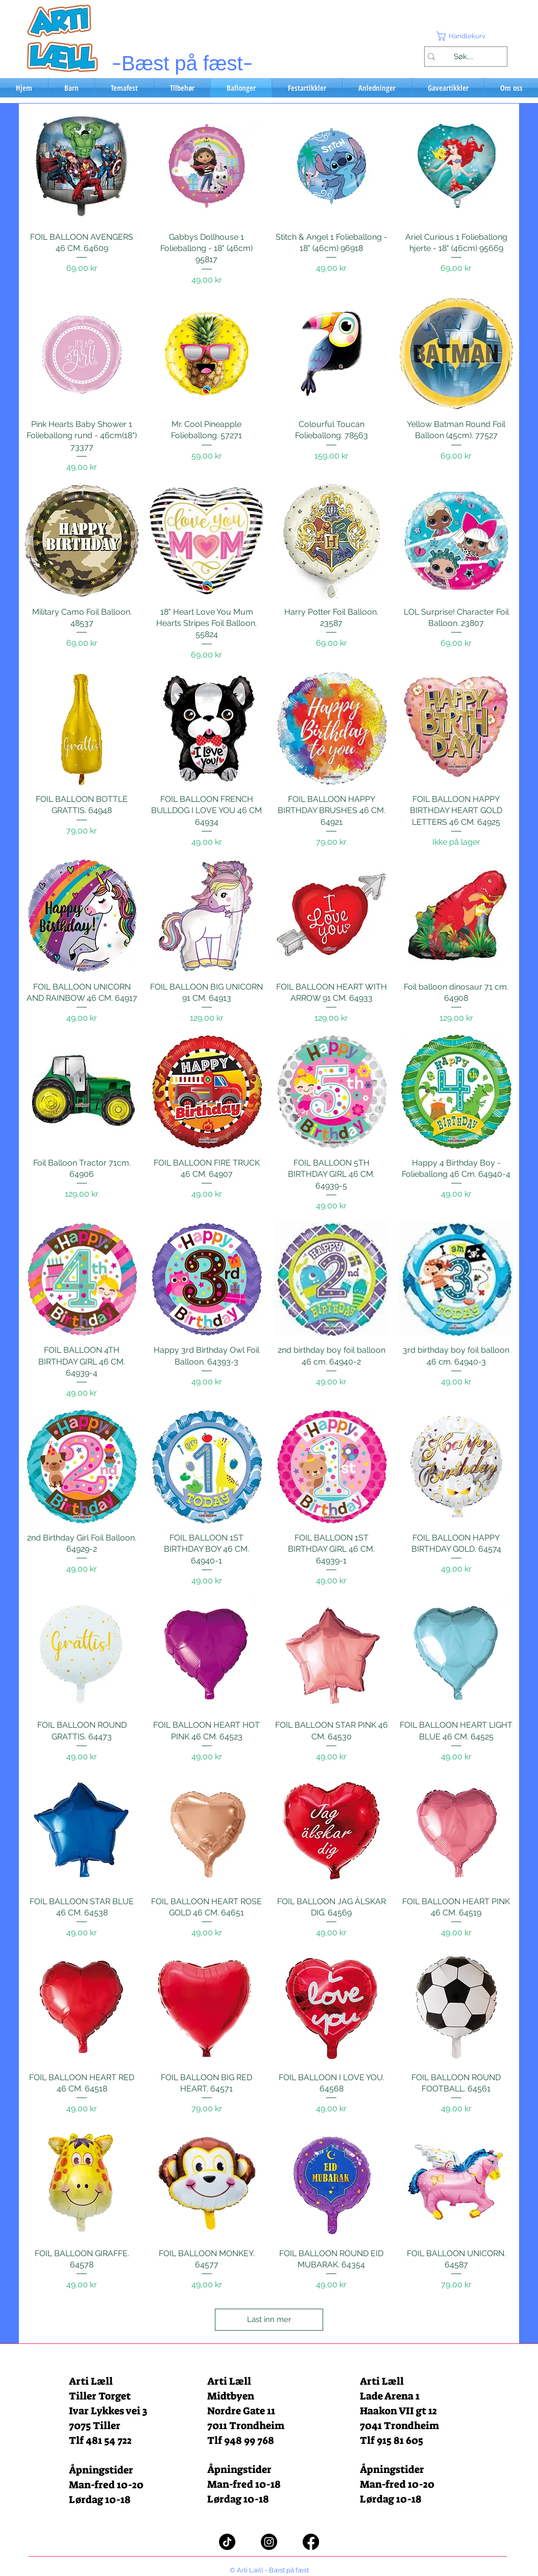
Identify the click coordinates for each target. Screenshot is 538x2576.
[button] (465, 36)
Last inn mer (269, 2319)
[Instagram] (269, 2542)
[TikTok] (227, 2542)
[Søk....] (463, 56)
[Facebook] (311, 2542)
